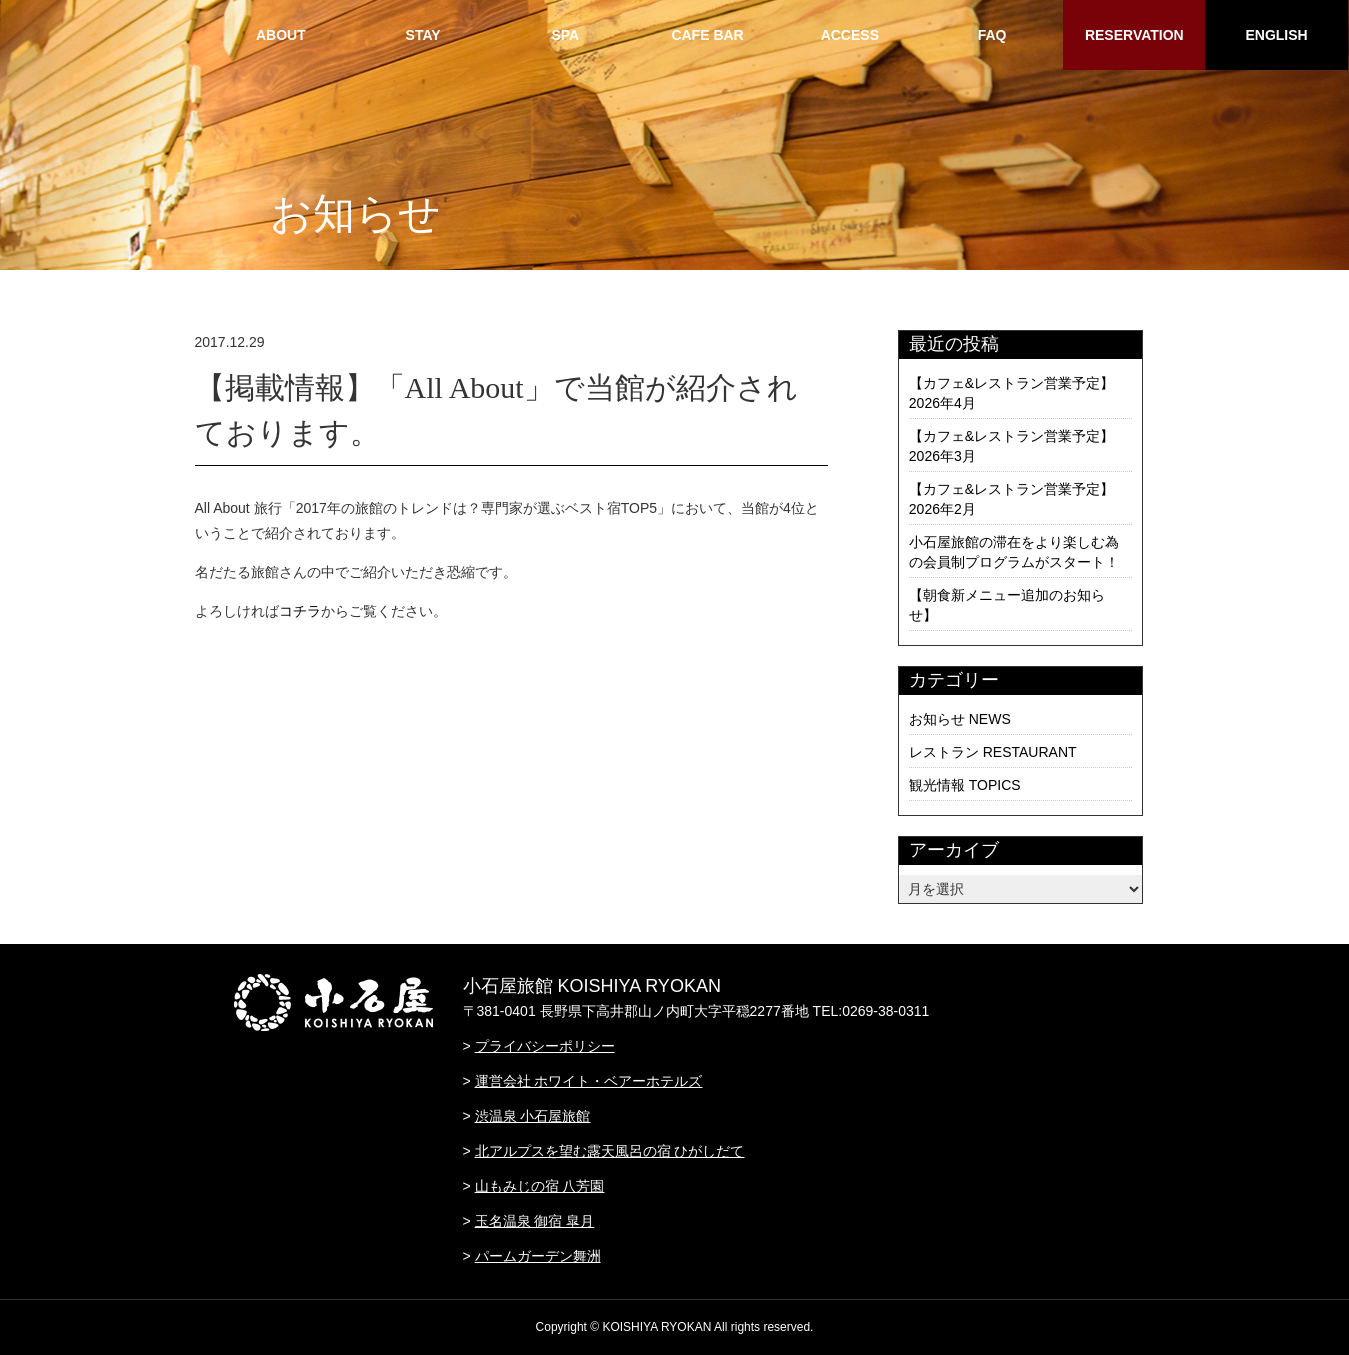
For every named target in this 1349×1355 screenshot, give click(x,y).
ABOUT (281, 35)
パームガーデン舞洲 (538, 1256)
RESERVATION (1134, 35)
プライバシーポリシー (545, 1046)
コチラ (300, 611)
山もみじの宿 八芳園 (540, 1186)
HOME (138, 35)
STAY (423, 35)
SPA (565, 35)
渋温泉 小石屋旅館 (533, 1116)
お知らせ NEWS (960, 719)
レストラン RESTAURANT (993, 752)
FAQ (992, 35)
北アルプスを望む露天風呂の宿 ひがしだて (610, 1151)
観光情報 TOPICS (965, 785)
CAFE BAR (707, 35)
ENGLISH (1276, 35)
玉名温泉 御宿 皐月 (535, 1221)
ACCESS (850, 35)
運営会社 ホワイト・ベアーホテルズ (589, 1081)
